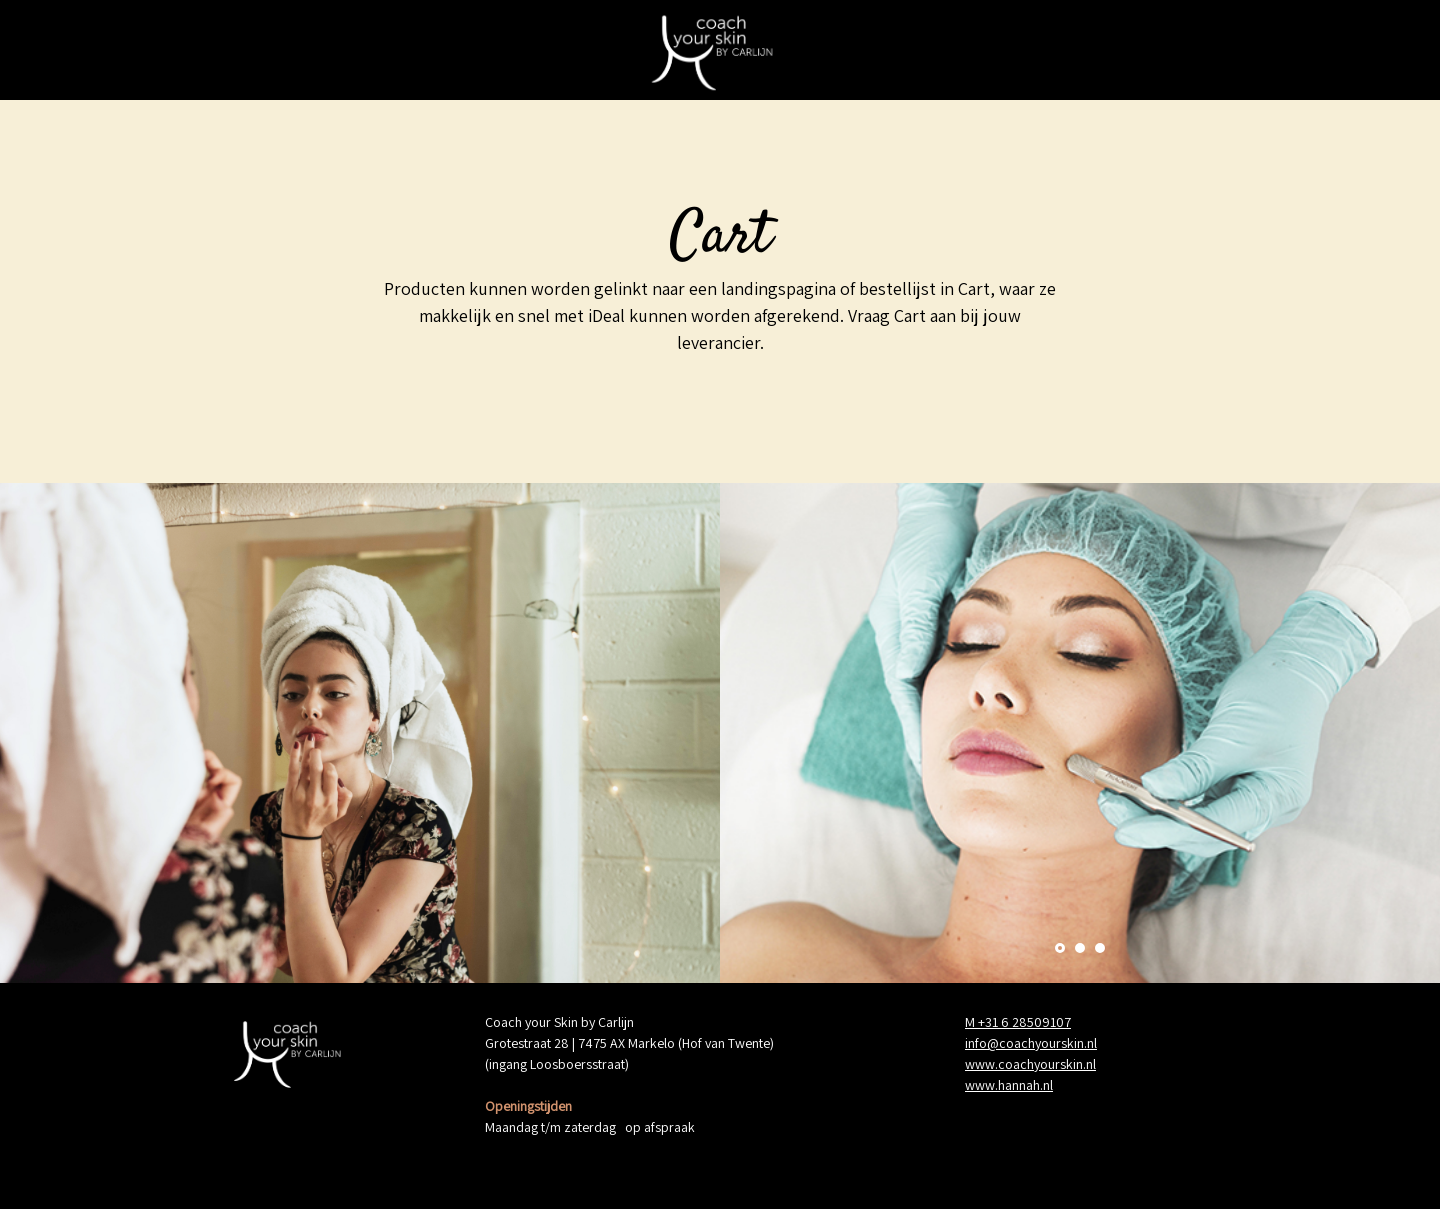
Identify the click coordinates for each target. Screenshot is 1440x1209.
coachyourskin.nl (1048, 1043)
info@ (982, 1043)
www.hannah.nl (1009, 1085)
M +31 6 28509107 (1018, 1022)
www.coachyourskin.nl (1030, 1064)
